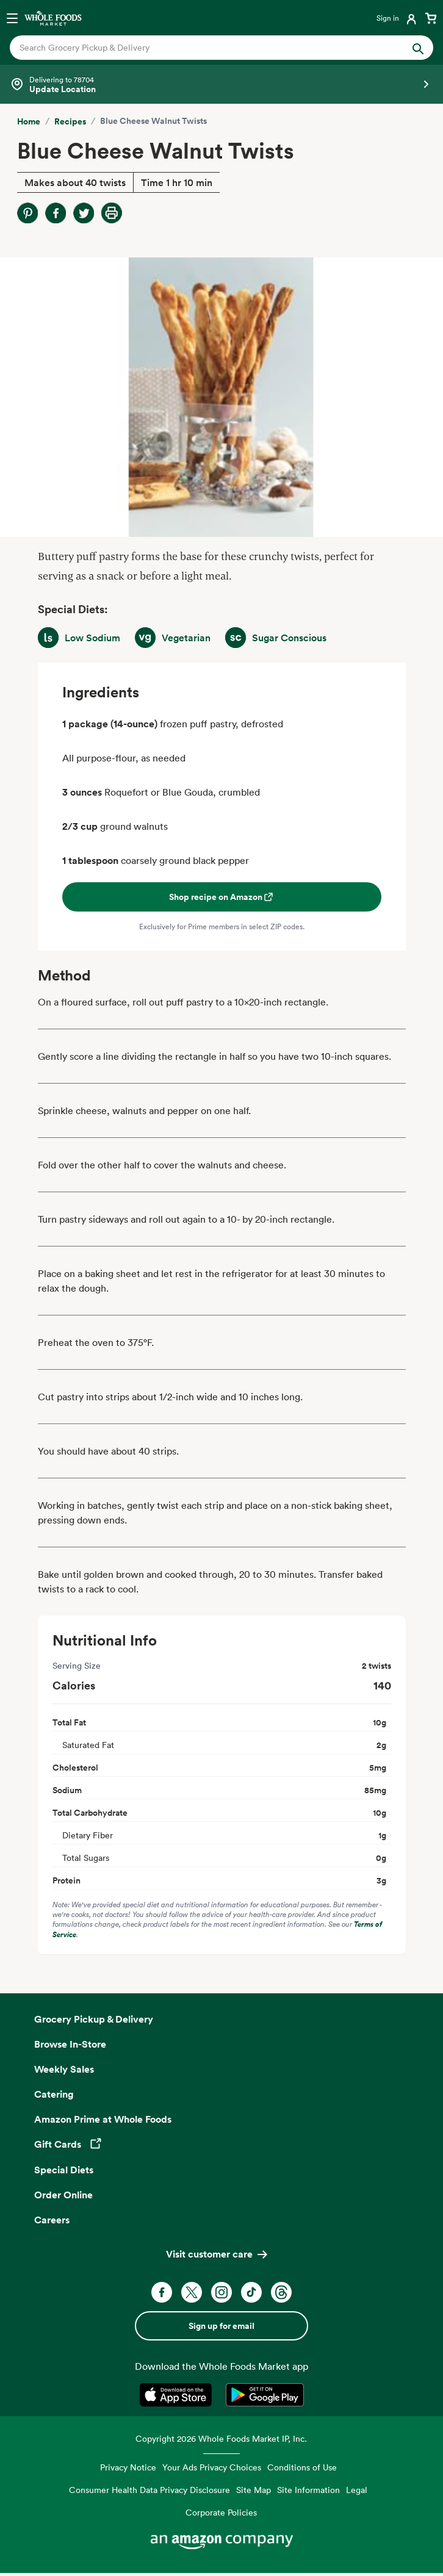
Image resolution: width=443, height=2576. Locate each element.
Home (28, 121)
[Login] (397, 17)
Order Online (63, 2194)
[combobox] (201, 47)
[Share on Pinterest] (27, 213)
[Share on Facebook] (55, 213)
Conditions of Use (302, 2467)
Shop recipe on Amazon (222, 897)
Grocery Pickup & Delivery (93, 2019)
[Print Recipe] (111, 213)
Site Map (253, 2489)
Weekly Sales (64, 2069)
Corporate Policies (221, 2512)
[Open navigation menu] (12, 18)
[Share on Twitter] (83, 213)
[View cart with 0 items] (430, 18)
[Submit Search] (417, 47)
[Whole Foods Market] (53, 18)
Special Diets (63, 2169)
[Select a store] (221, 84)
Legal (356, 2489)
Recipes (70, 121)
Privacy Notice (128, 2467)
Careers (52, 2219)
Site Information (308, 2489)
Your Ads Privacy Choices (211, 2467)
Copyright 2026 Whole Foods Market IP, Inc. (221, 2438)
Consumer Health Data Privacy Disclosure (149, 2489)
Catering (54, 2094)
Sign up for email (221, 2326)
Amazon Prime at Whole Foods (102, 2119)
